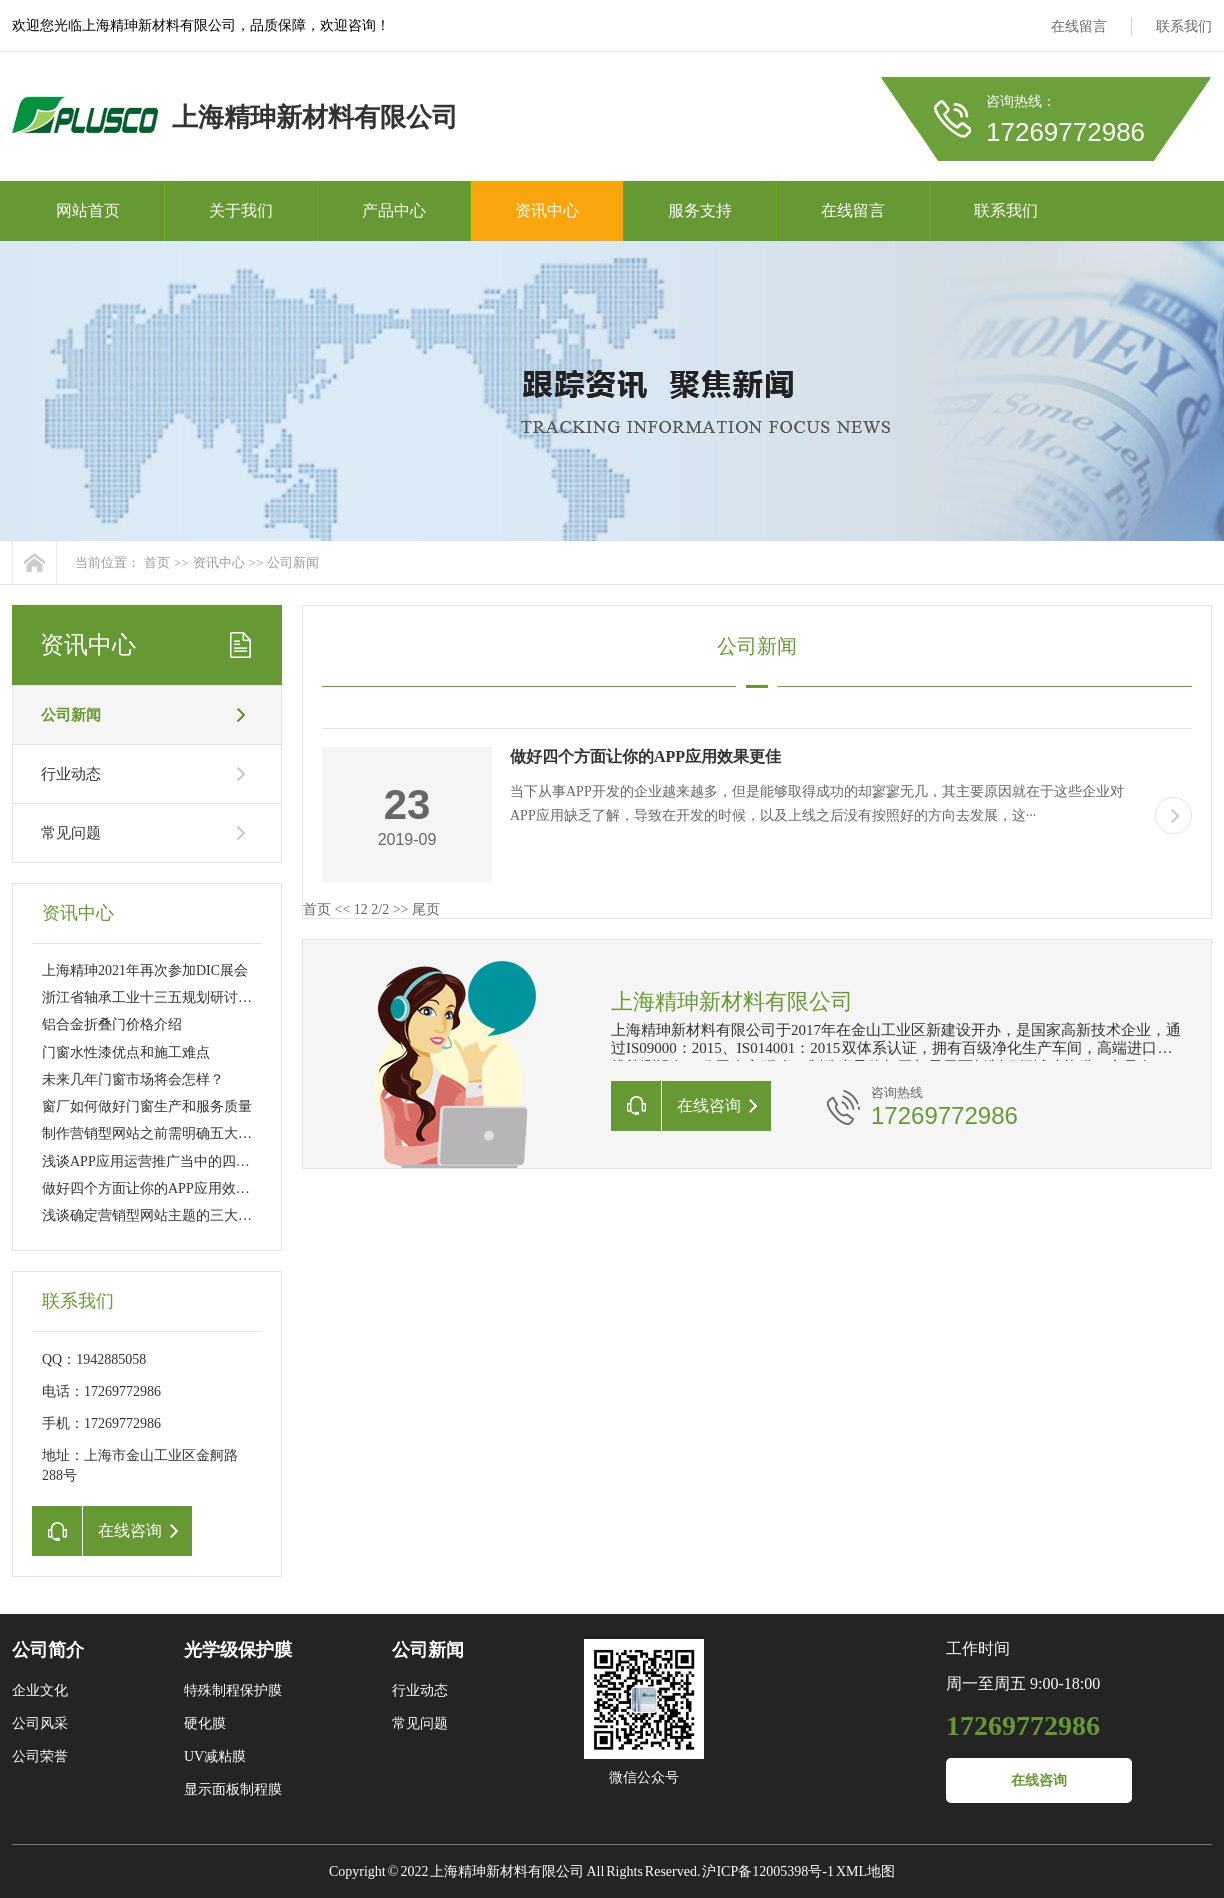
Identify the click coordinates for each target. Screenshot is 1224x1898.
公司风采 (40, 1723)
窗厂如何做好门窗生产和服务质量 (147, 1106)
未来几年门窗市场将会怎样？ (133, 1079)
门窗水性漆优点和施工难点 (126, 1052)
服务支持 (700, 210)
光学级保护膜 (238, 1650)
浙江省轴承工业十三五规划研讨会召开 (161, 997)
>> (401, 909)
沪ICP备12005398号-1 (767, 1871)
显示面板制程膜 (233, 1789)
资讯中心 (547, 210)
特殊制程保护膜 (233, 1690)
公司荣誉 (40, 1756)
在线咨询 (1039, 1780)
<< (343, 909)
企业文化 (40, 1690)
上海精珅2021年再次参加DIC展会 (145, 970)
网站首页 (88, 210)
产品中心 (394, 210)
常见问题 (71, 833)
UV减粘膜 (215, 1756)
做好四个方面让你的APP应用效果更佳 (160, 1188)
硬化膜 (205, 1723)
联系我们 (1184, 26)
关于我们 (241, 210)
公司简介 (48, 1650)
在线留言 (1079, 26)
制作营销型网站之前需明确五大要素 (154, 1133)
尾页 (426, 909)
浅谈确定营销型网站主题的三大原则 (154, 1215)
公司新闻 (293, 562)
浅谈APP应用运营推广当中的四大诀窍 (160, 1161)
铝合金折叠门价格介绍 (112, 1024)
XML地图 (865, 1871)
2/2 (380, 909)
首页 (157, 562)
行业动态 (71, 774)
